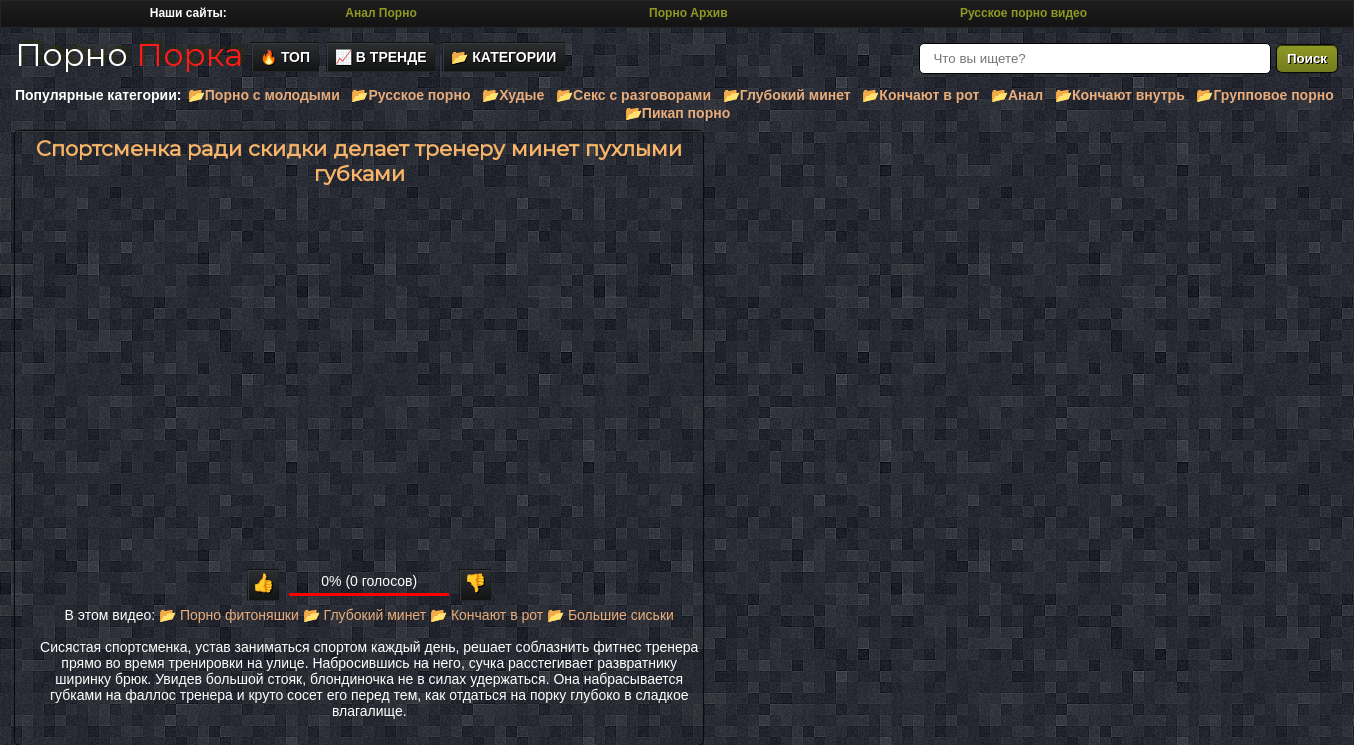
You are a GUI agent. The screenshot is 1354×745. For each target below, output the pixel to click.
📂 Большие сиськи (610, 615)
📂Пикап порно (677, 113)
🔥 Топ (285, 57)
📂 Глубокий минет (364, 615)
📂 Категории (503, 57)
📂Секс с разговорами (633, 95)
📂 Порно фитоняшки (229, 615)
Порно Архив (688, 13)
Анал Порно (380, 13)
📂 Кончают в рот (486, 615)
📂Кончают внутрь (1120, 95)
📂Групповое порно (1264, 95)
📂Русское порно (410, 95)
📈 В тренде (381, 57)
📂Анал (1017, 95)
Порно (129, 54)
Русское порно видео (1023, 13)
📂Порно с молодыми (264, 95)
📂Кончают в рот (920, 95)
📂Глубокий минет (787, 95)
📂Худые (513, 95)
